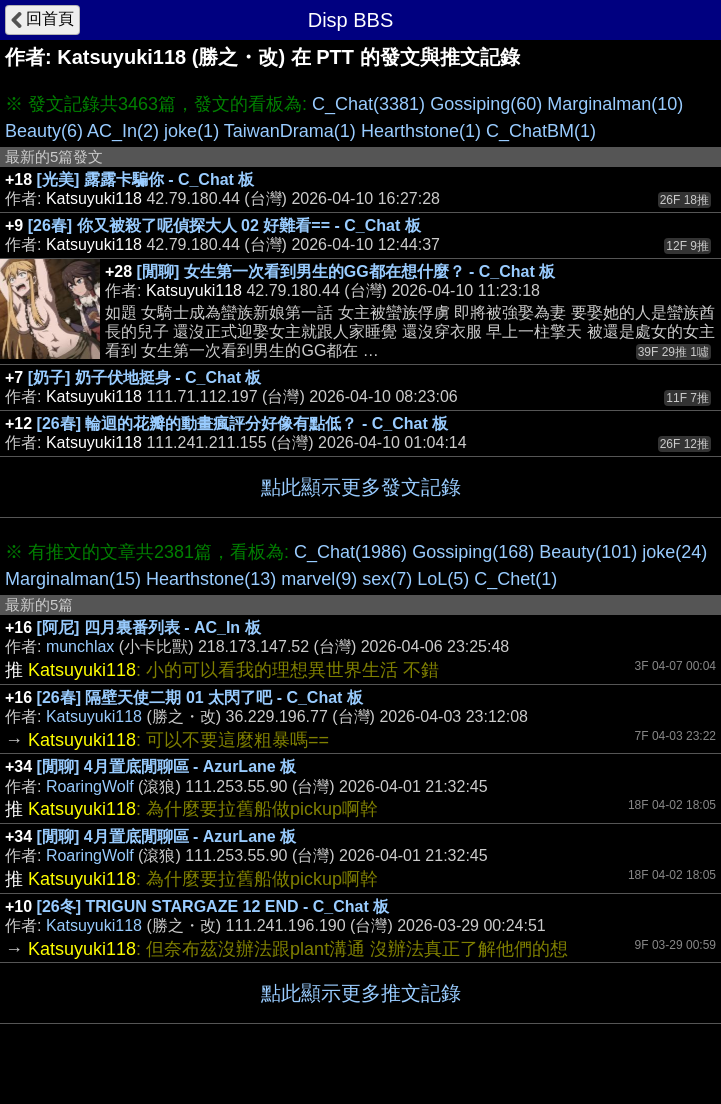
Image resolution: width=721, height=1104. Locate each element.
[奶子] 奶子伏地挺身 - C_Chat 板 (145, 377)
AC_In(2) (123, 131)
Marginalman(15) (73, 579)
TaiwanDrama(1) (290, 131)
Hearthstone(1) (421, 131)
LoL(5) (443, 579)
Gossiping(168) (473, 552)
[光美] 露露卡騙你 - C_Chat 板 (146, 179)
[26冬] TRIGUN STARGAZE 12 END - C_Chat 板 (213, 906)
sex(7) (387, 579)
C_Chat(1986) (350, 552)
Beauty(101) (588, 552)
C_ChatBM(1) (541, 131)
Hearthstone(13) (211, 579)
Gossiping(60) (486, 104)
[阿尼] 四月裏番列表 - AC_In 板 (149, 627)
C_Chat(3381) (368, 104)
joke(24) (674, 552)
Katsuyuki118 (94, 716)
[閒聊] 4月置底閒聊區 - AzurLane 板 (167, 766)
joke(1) (191, 131)
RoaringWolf (90, 786)
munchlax (80, 646)
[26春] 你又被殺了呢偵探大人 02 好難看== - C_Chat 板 (224, 225)
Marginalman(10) (615, 104)
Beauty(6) (44, 131)
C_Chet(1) (515, 579)
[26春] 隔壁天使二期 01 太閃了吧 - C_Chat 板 (200, 697)
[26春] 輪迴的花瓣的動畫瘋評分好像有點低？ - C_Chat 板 (243, 423)
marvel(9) (319, 579)
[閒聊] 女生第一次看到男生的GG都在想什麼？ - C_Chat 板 (346, 271)
